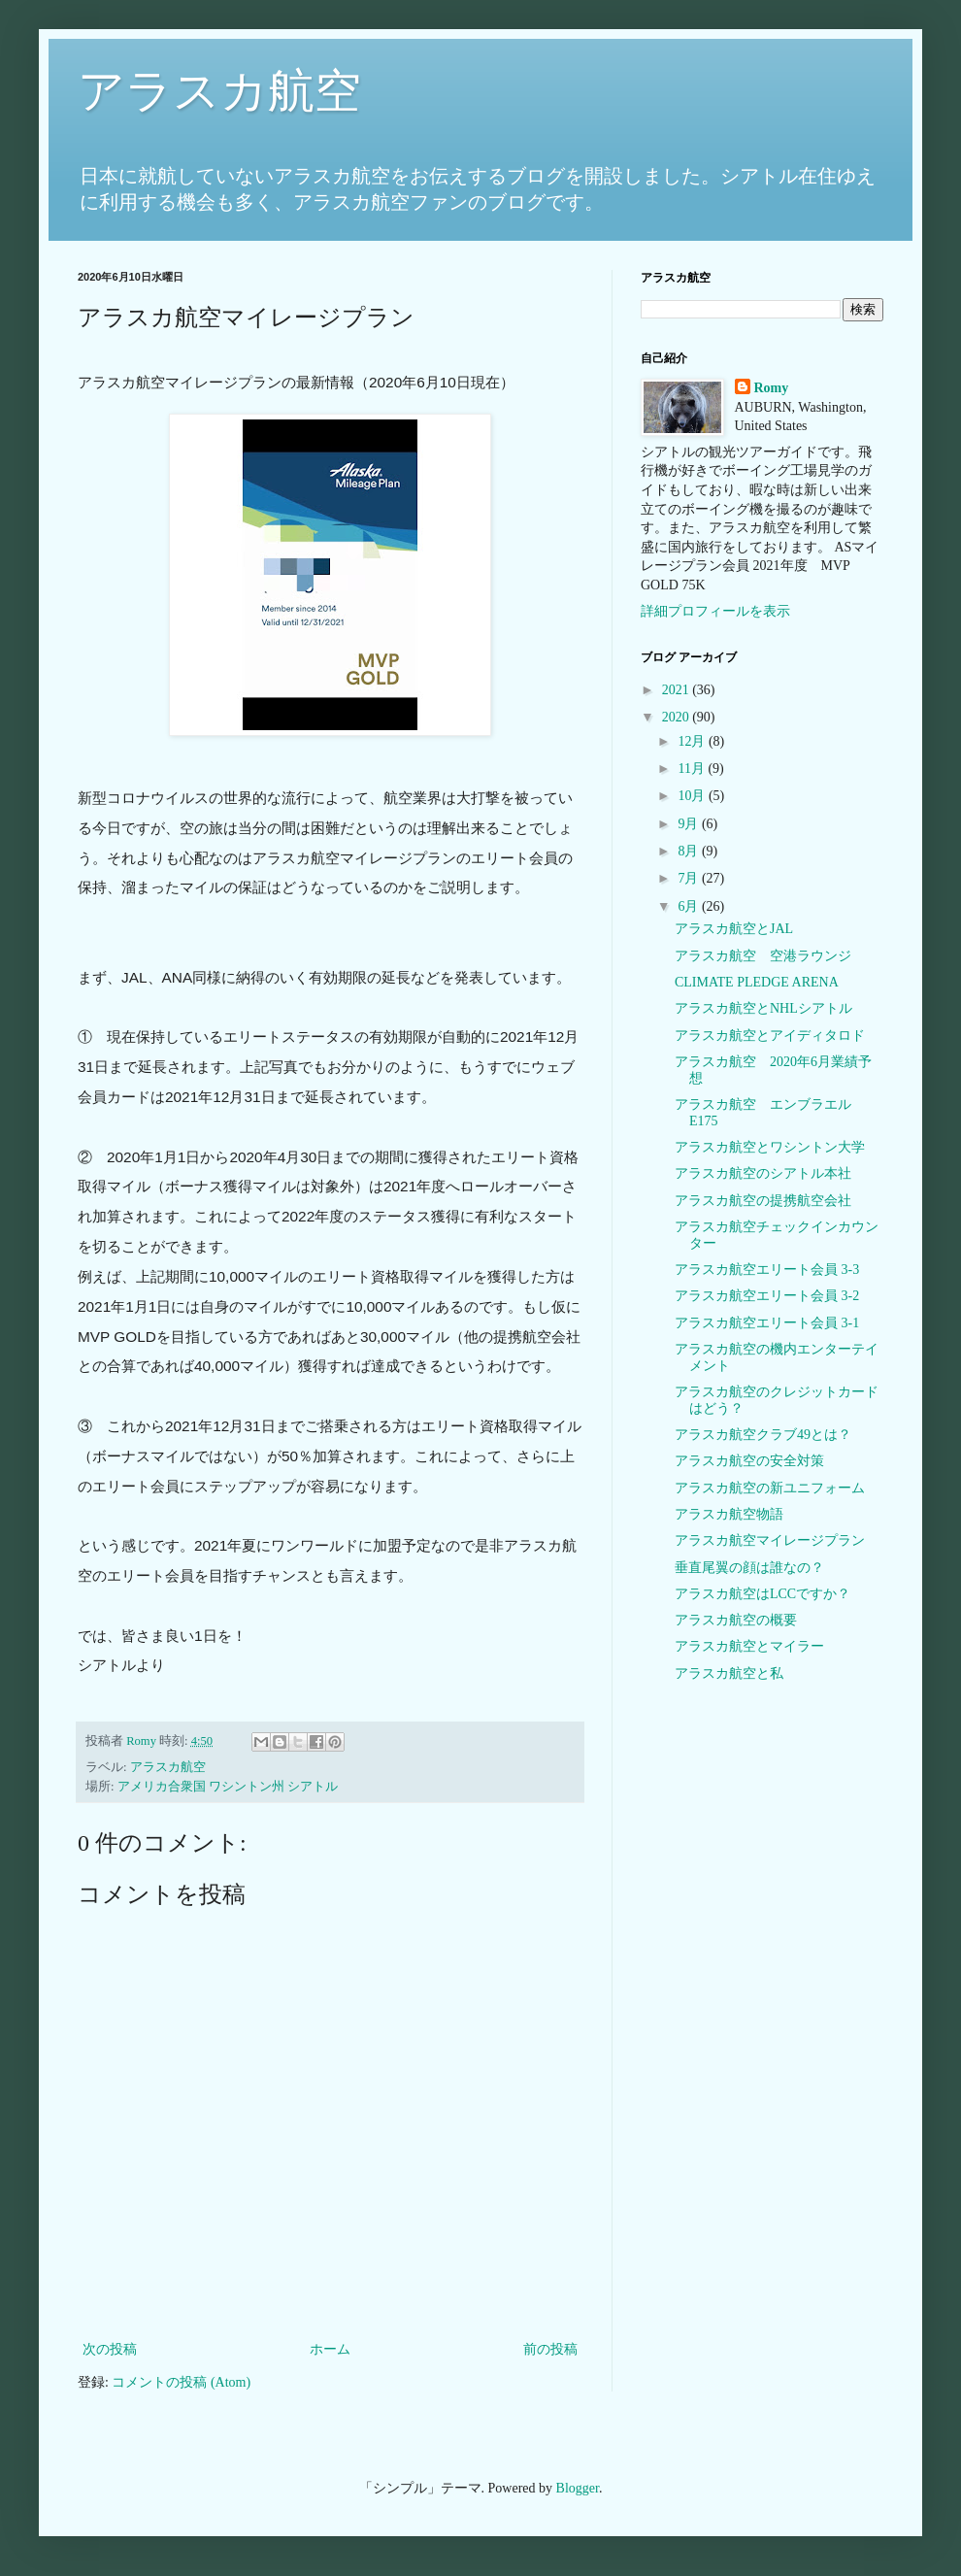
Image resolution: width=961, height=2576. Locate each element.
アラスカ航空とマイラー (749, 1646)
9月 (690, 824)
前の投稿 (550, 2349)
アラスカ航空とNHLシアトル (763, 1008)
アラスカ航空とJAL (734, 928)
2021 (677, 690)
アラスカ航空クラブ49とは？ (763, 1434)
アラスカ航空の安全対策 (749, 1461)
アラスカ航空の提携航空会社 (763, 1200)
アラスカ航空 (219, 91)
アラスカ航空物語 (729, 1514)
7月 (690, 878)
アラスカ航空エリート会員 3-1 (767, 1323)
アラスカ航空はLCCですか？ (762, 1594)
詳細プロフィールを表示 (715, 611)
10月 (693, 795)
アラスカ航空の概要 (736, 1620)
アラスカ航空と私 (729, 1673)
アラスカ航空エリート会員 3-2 (767, 1295)
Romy (771, 388)
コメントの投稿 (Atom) (181, 2382)
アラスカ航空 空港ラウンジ (763, 956)
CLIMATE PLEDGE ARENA (757, 982)
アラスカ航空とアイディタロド (770, 1035)
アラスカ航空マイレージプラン (770, 1540)
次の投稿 (110, 2349)
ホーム (330, 2349)
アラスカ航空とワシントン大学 (770, 1147)
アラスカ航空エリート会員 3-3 (767, 1269)
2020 (677, 717)
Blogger (577, 2488)
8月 (690, 851)
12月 (693, 741)
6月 (690, 906)
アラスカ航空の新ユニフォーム (770, 1488)
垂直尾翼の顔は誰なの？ (749, 1567)
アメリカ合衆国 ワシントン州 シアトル (227, 1786)
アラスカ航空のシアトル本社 (763, 1173)
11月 (693, 768)
